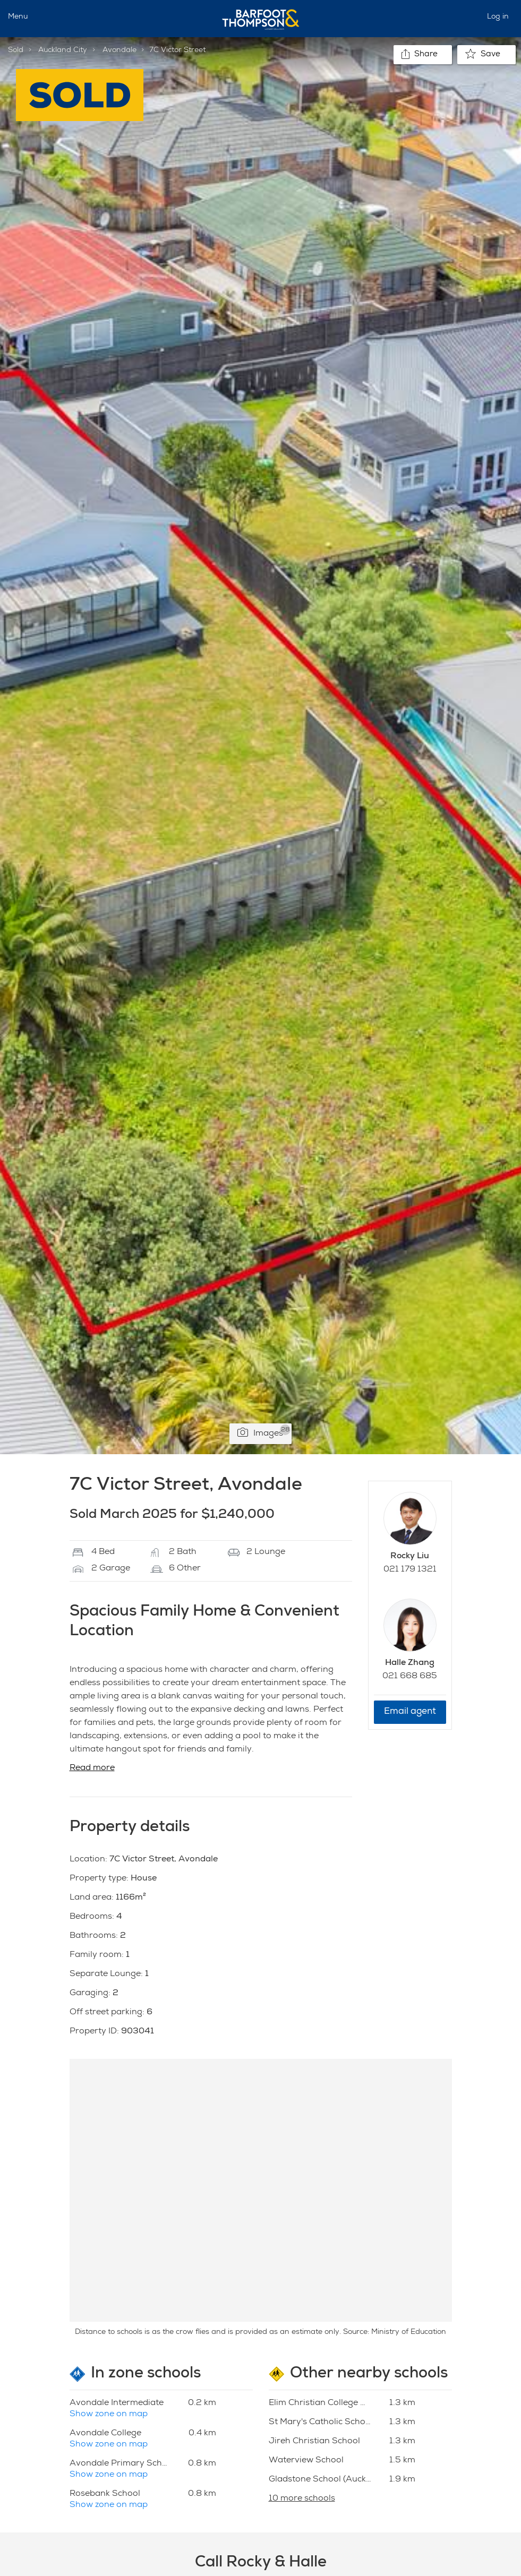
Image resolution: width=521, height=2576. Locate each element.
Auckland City (62, 50)
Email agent (410, 1711)
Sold (15, 50)
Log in (498, 17)
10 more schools (302, 2499)
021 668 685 (409, 1676)
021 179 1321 (410, 1570)
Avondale (119, 50)
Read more (92, 1768)
